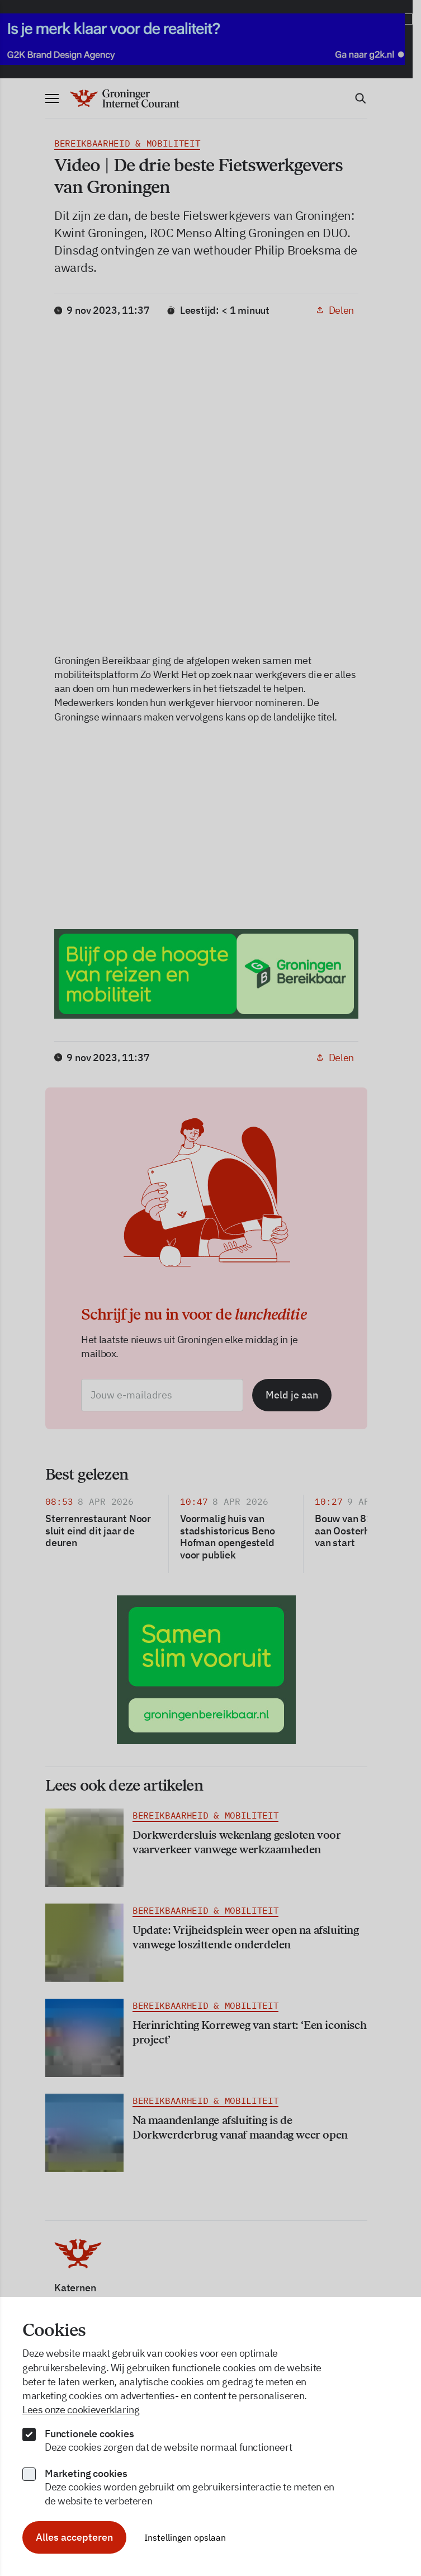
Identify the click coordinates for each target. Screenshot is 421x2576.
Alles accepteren (74, 2537)
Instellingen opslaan (185, 2537)
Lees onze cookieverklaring (81, 2409)
